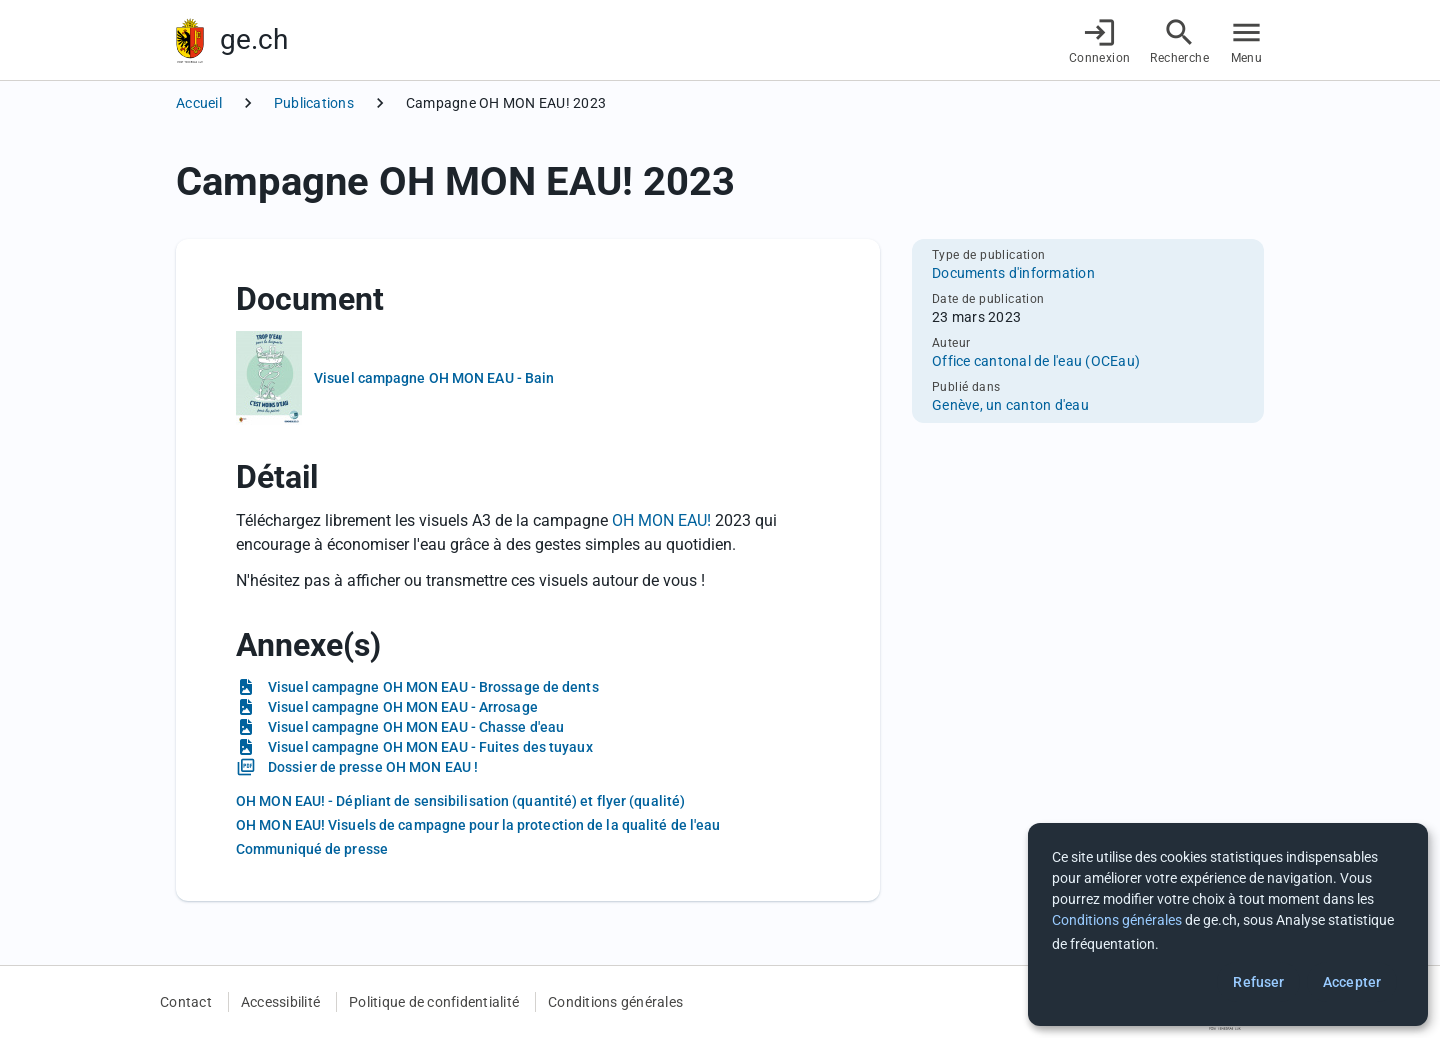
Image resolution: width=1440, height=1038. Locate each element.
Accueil (199, 103)
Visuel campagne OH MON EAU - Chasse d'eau (416, 727)
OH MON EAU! (663, 520)
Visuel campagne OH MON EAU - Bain (434, 378)
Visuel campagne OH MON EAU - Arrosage (403, 707)
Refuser (1258, 982)
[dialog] (1228, 924)
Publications (314, 103)
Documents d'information (1013, 273)
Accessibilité (280, 1002)
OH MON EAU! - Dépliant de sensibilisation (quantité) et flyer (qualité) (460, 801)
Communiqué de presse (312, 849)
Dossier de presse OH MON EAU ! (373, 767)
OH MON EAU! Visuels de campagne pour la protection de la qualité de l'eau (478, 825)
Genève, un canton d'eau (1010, 405)
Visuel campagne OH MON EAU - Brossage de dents (433, 687)
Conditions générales (615, 1002)
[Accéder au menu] (1246, 40)
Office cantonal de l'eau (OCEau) (1036, 361)
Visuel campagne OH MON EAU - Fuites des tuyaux (430, 747)
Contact (186, 1002)
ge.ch (254, 39)
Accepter (1352, 982)
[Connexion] (1100, 40)
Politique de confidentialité (434, 1002)
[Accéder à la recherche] (1179, 40)
